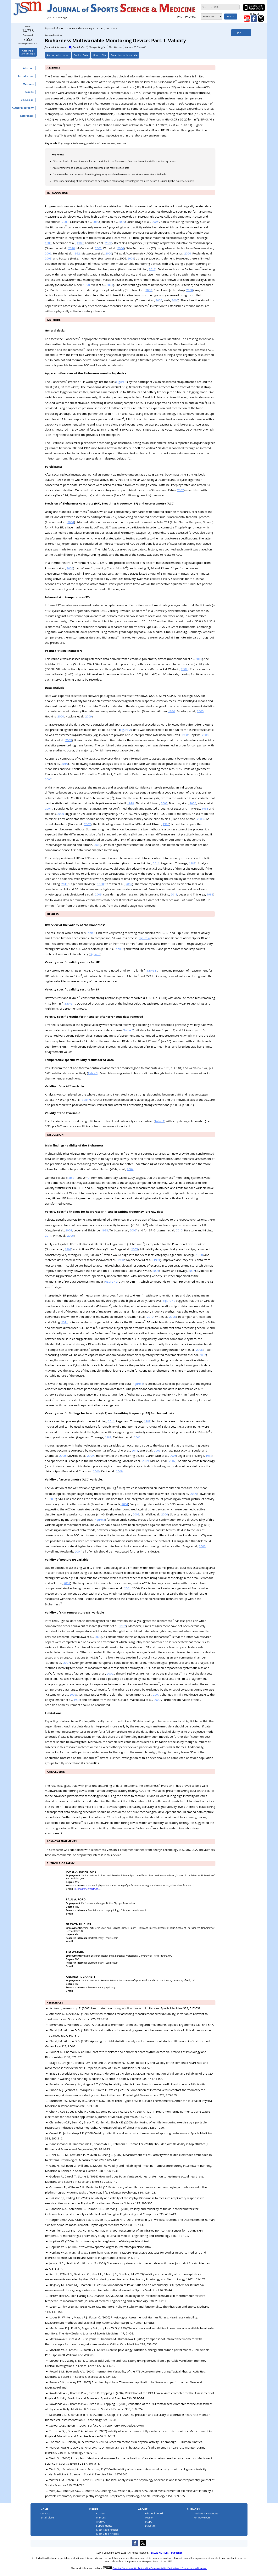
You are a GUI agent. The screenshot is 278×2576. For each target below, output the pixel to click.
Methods (28, 84)
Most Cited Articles (107, 2533)
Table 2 (119, 949)
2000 (108, 253)
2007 (180, 490)
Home (44, 2509)
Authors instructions (206, 2513)
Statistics (150, 2525)
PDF (238, 33)
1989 (80, 243)
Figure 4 (144, 938)
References (27, 115)
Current (100, 2513)
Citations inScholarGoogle (28, 52)
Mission (149, 2517)
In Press (101, 2517)
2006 (120, 248)
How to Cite (99, 55)
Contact (45, 2513)
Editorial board (154, 2513)
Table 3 (151, 970)
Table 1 (91, 933)
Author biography (23, 107)
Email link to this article (124, 55)
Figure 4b (111, 1281)
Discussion (26, 100)
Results (29, 92)
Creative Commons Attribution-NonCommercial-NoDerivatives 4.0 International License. (160, 2568)
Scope (148, 2521)
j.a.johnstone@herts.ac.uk (87, 1888)
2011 (152, 269)
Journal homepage (57, 17)
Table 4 (69, 1003)
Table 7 (85, 1099)
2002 (108, 243)
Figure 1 (121, 382)
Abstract (28, 68)
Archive (100, 2521)
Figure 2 (125, 730)
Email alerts (47, 2517)
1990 (120, 1260)
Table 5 (128, 1030)
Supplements (104, 2525)
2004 (187, 253)
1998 (86, 285)
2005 (155, 222)
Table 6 (92, 1073)
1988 (48, 243)
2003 (65, 222)
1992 (76, 253)
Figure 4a (169, 1300)
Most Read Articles (107, 2529)
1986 (171, 711)
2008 (189, 290)
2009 (122, 222)
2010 (95, 222)
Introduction (26, 76)
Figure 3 (95, 954)
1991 (68, 1249)
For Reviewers (202, 2517)
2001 (131, 258)
